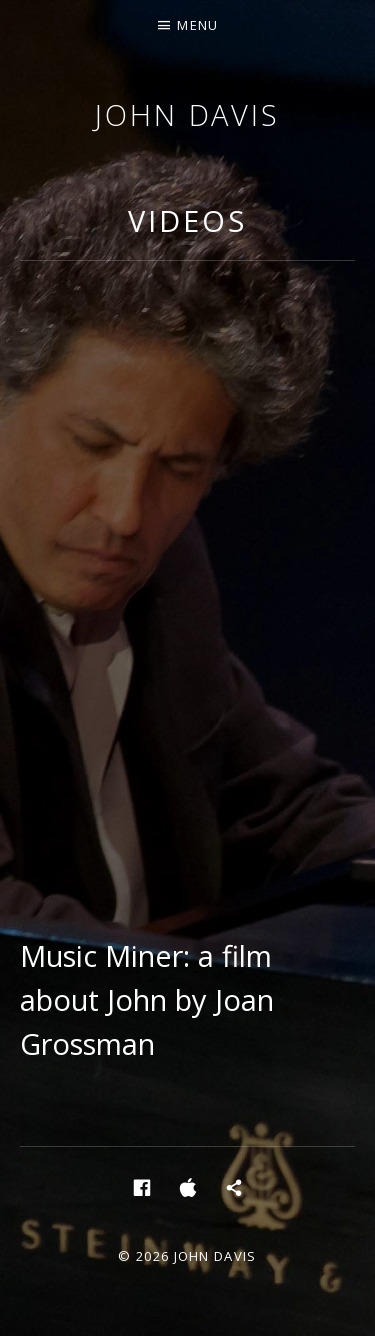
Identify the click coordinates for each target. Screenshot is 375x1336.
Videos (187, 220)
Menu (197, 25)
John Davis (187, 114)
